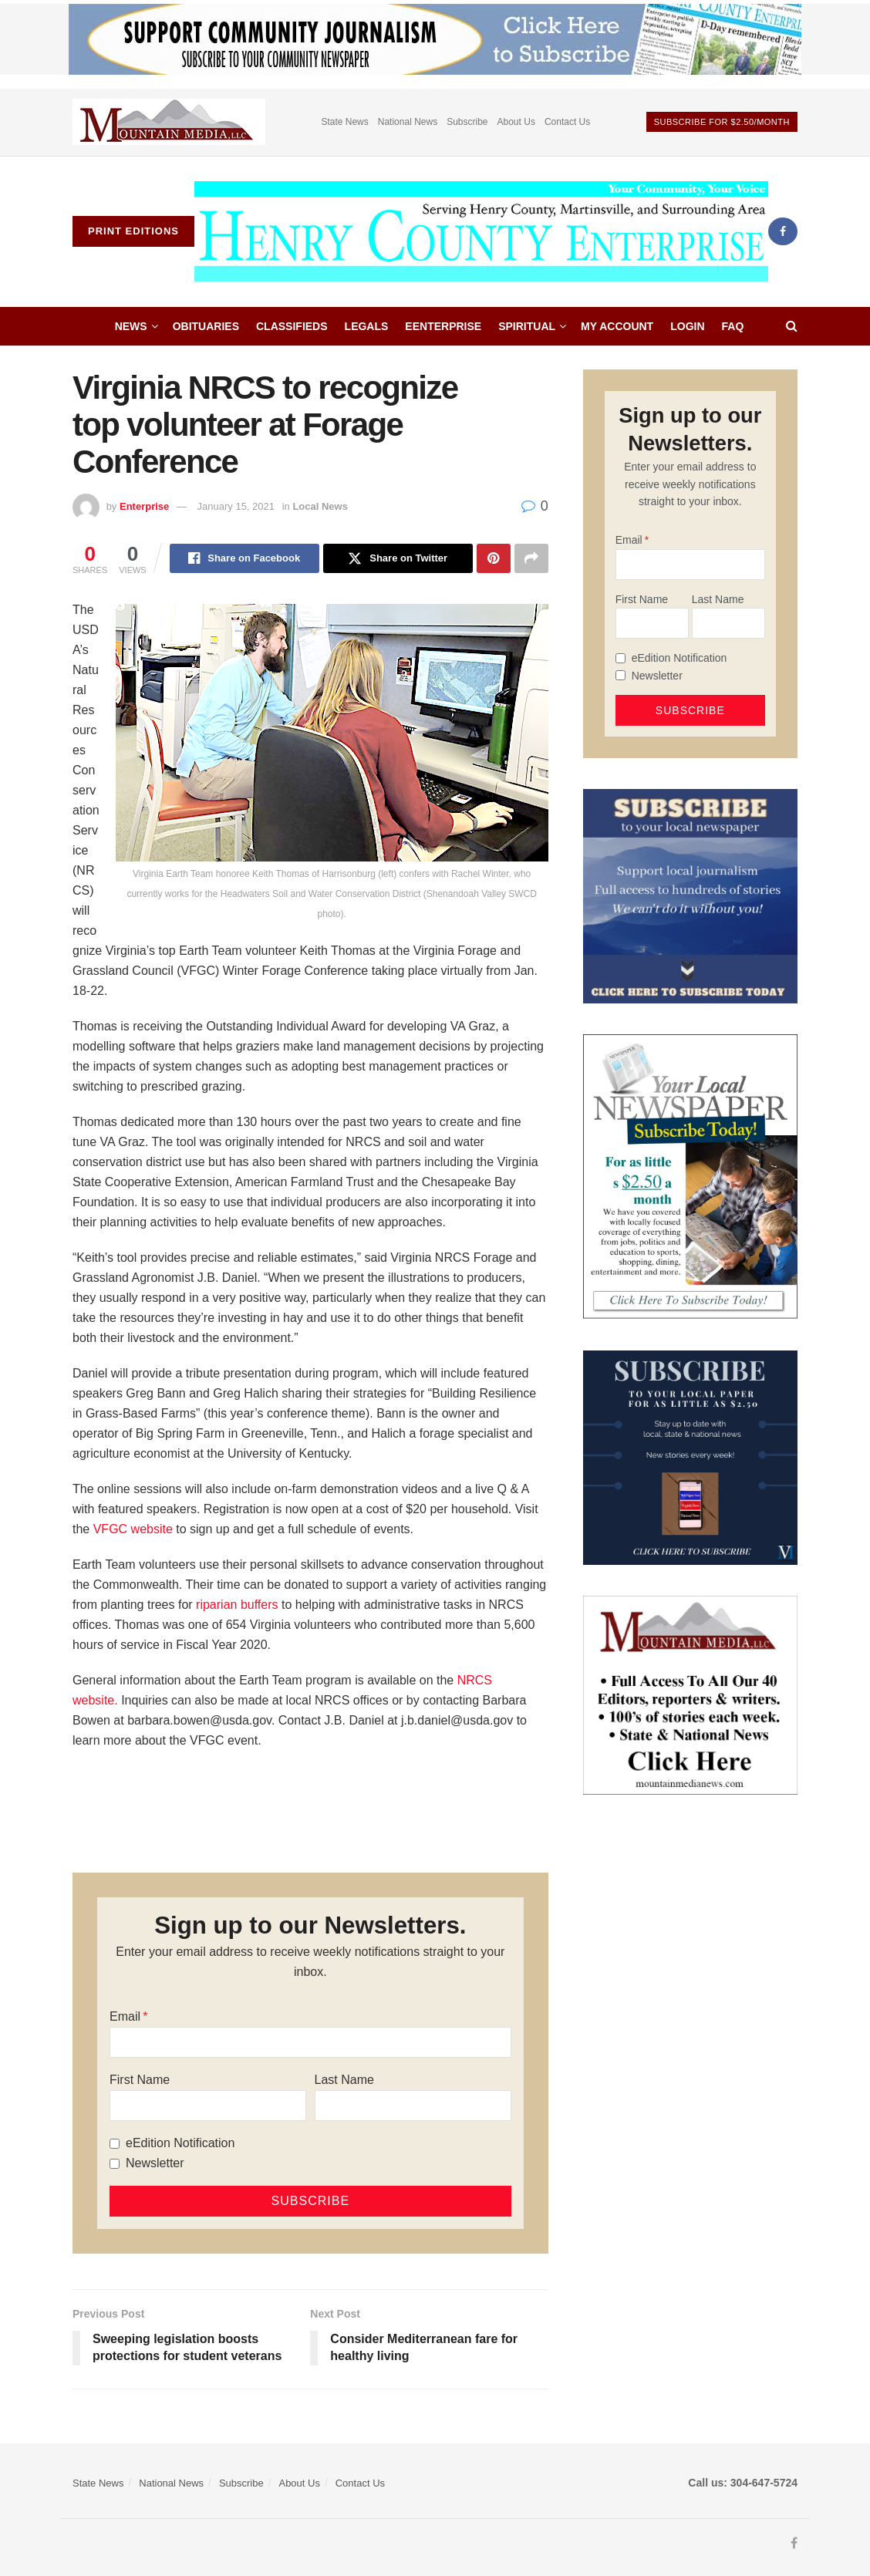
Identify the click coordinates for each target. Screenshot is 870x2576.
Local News (320, 506)
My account (617, 326)
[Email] (310, 2042)
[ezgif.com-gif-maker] (690, 895)
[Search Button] (792, 326)
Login (687, 326)
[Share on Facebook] (244, 558)
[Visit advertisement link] (168, 122)
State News (344, 121)
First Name (140, 2079)
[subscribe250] (690, 1176)
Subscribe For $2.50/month (722, 121)
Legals (367, 326)
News (131, 326)
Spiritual (526, 326)
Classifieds (292, 326)
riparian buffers (237, 1604)
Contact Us (567, 121)
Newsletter (155, 2163)
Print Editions (133, 231)
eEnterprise (443, 326)
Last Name (344, 2079)
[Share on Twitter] (398, 558)
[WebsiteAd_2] (690, 1457)
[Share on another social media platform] (531, 558)
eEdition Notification (180, 2142)
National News (407, 121)
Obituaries (206, 326)
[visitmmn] (690, 1694)
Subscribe (467, 121)
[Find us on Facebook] (783, 231)
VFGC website (133, 1529)
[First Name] (208, 2105)
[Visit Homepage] (481, 231)
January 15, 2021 (236, 506)
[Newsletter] (115, 2164)
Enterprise (144, 506)
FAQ (733, 326)
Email (125, 2016)
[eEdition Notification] (115, 2144)
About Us (516, 121)
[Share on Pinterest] (494, 558)
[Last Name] (413, 2105)
